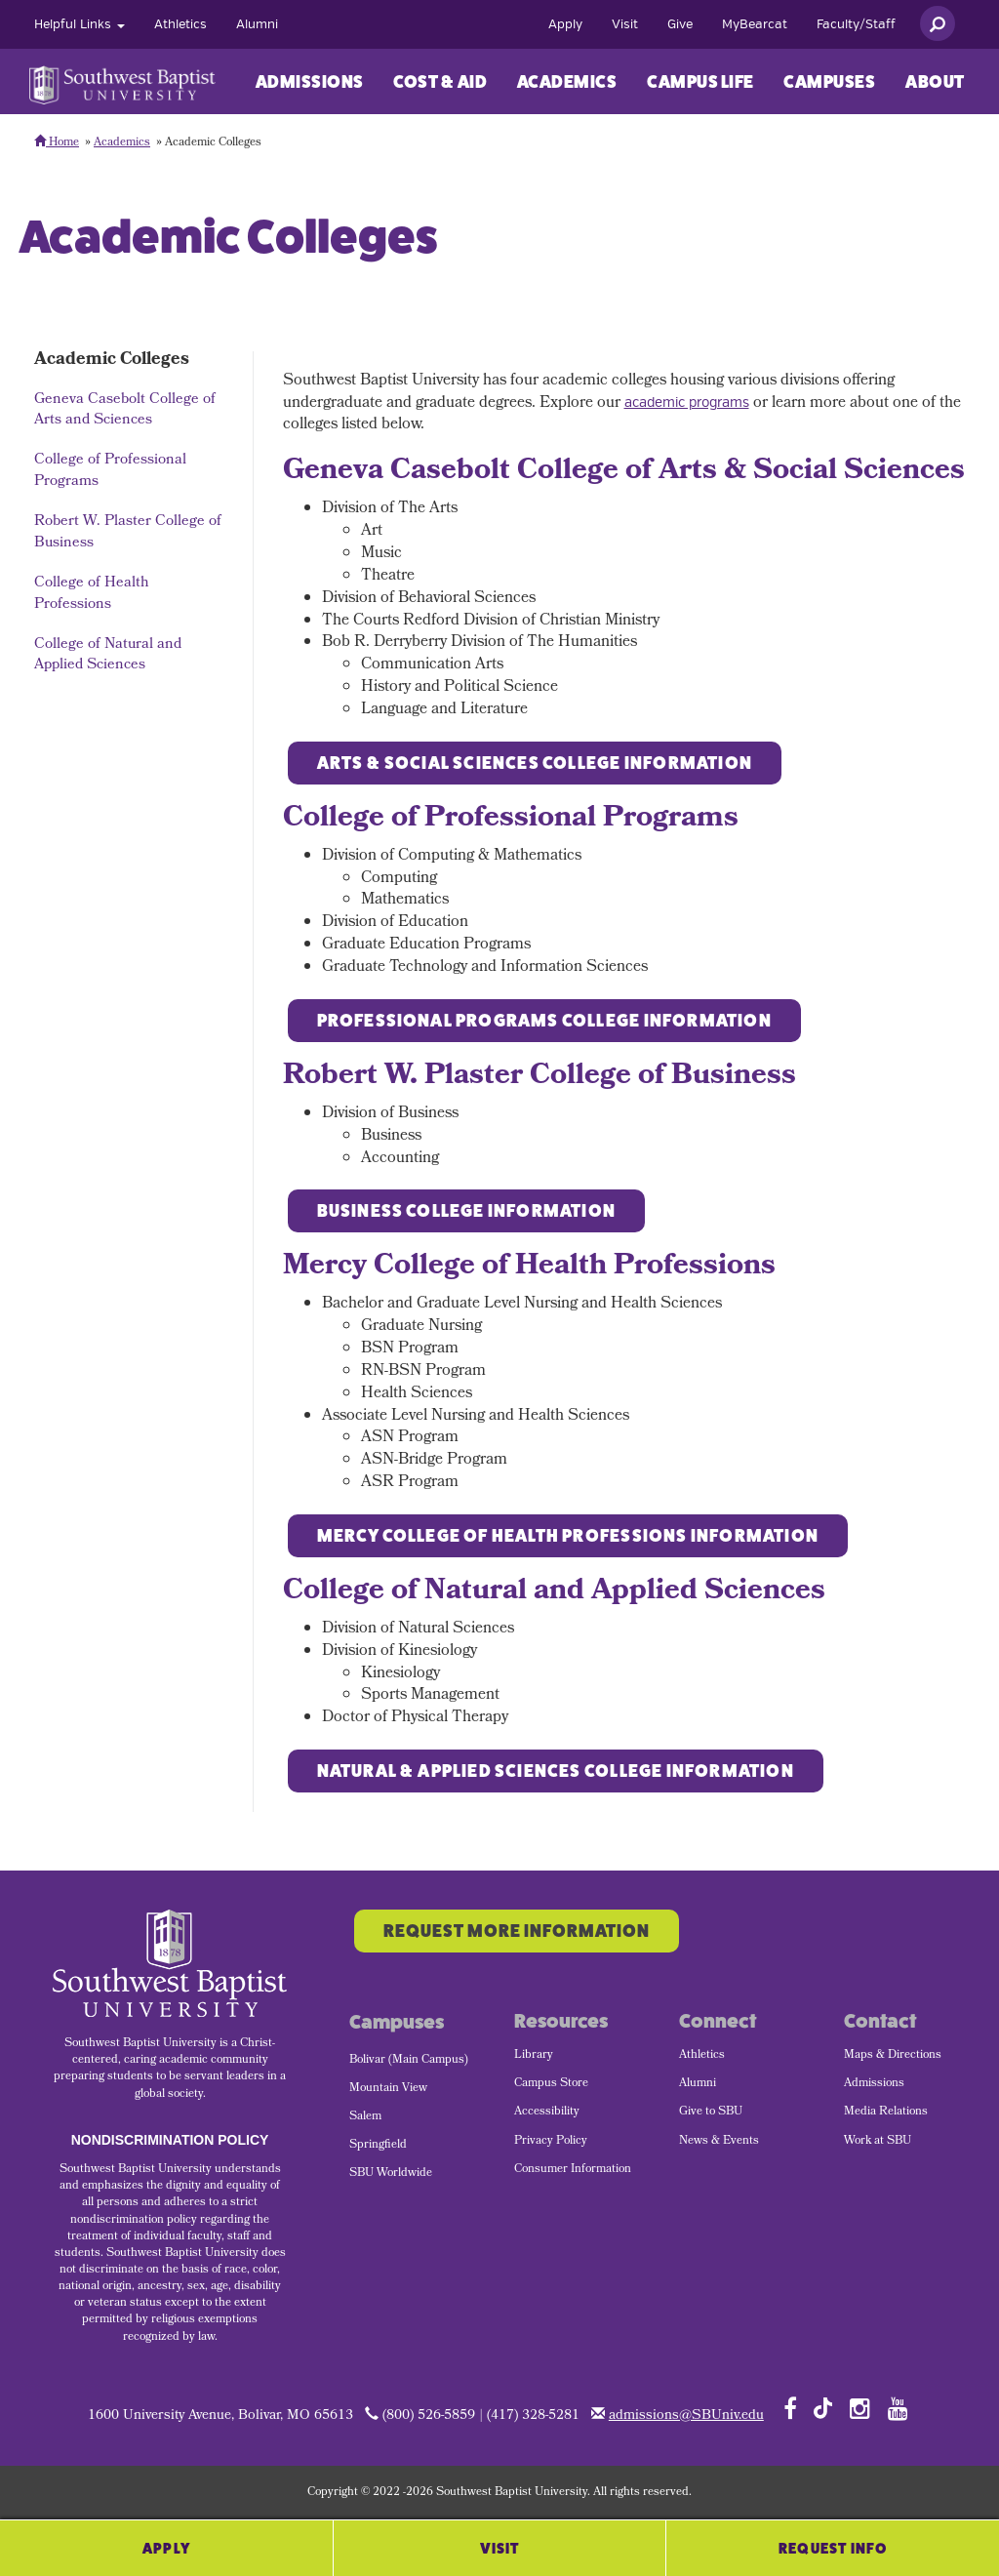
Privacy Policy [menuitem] (550, 2142)
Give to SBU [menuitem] (710, 2112)
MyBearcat (754, 24)
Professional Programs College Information (544, 1020)
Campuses (829, 82)
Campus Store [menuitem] (551, 2084)
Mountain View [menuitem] (388, 2089)
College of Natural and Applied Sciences (107, 655)
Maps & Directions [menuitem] (892, 2056)
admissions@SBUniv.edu (686, 2416)
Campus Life (700, 82)
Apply (565, 24)
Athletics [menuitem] (702, 2056)
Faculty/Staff (856, 24)
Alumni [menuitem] (697, 2084)
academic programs (686, 402)
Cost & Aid (440, 82)
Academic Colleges (111, 361)
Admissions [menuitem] (874, 2084)
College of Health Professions (91, 594)
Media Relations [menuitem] (886, 2112)
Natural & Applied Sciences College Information (555, 1771)
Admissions (310, 82)
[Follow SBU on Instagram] (860, 2408)
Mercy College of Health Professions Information (568, 1536)
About (935, 82)
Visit (625, 24)
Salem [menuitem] (365, 2117)
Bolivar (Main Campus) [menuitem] (408, 2061)
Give (680, 24)
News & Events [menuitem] (719, 2142)
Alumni (257, 24)
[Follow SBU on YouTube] (898, 2408)
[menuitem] (80, 24)
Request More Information (516, 1931)
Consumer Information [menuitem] (572, 2170)
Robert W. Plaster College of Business (127, 532)
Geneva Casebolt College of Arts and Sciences (125, 410)
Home (56, 143)
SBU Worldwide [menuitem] (390, 2174)
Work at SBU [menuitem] (877, 2142)
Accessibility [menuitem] (546, 2112)
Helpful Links (79, 24)
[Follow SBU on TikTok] (823, 2406)
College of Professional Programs (110, 471)
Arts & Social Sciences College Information (534, 763)
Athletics (180, 24)
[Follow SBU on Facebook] (790, 2408)
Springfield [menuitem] (378, 2145)
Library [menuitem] (533, 2056)
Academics (567, 82)
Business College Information (467, 1211)
